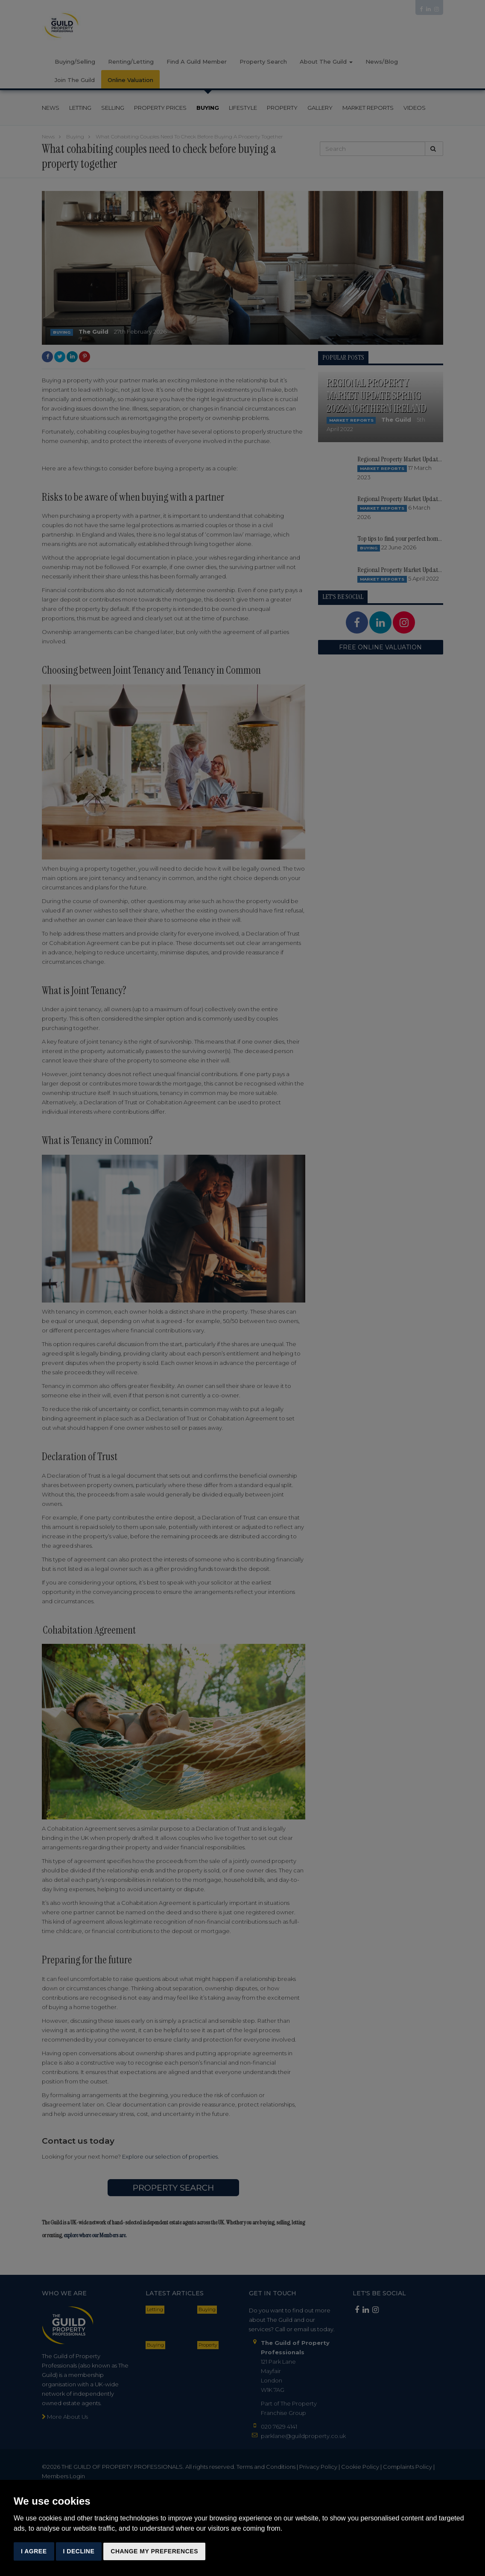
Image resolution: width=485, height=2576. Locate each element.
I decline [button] (79, 2551)
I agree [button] (34, 2551)
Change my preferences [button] (154, 2551)
